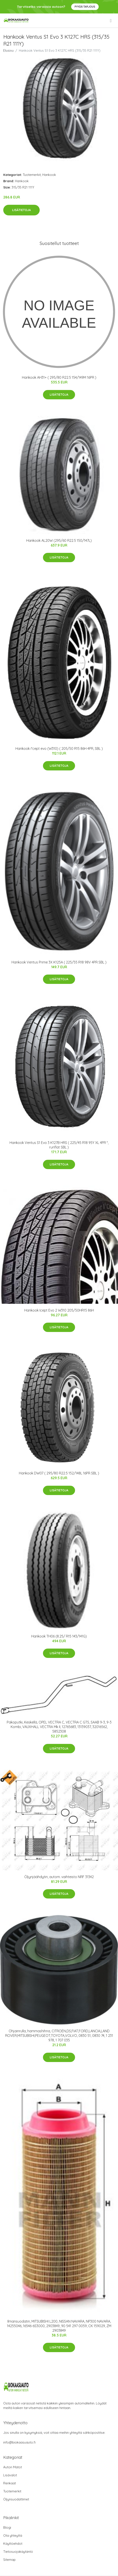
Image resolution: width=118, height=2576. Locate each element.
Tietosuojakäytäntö (18, 2552)
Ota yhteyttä (12, 2535)
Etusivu (8, 50)
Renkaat (9, 2483)
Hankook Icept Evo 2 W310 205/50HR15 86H (59, 1310)
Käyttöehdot (12, 2543)
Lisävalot (10, 2475)
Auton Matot (12, 2467)
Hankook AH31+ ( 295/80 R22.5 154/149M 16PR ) (59, 377)
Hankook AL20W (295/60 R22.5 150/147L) (59, 540)
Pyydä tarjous (85, 6)
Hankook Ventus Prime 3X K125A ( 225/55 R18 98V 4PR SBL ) (59, 962)
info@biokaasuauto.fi (19, 2442)
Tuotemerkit (32, 175)
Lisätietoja (21, 210)
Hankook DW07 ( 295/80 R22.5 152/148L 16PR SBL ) (59, 1473)
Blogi (7, 2527)
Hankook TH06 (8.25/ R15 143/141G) (59, 1636)
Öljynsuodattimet (16, 2499)
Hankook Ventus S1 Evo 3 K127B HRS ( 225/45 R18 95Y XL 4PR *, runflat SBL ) (59, 1144)
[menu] (111, 21)
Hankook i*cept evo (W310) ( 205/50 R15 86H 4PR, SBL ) (59, 748)
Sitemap (9, 2560)
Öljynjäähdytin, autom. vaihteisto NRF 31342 (59, 1877)
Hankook (49, 175)
